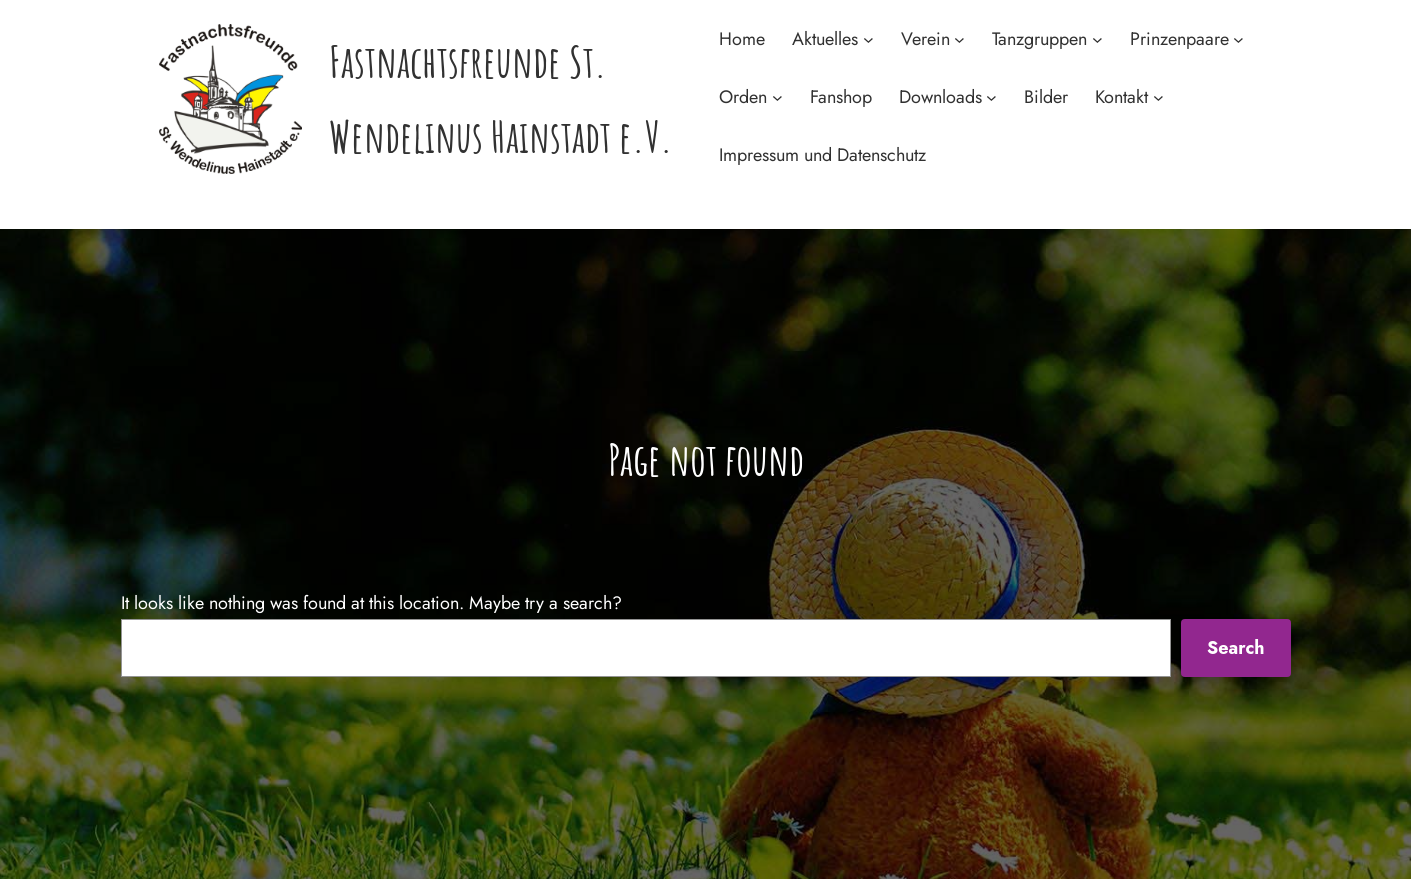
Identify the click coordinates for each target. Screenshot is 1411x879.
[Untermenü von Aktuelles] (868, 39)
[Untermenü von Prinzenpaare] (1238, 39)
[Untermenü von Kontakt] (1158, 97)
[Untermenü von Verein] (959, 39)
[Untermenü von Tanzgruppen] (1097, 39)
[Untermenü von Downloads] (991, 97)
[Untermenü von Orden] (777, 97)
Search (1236, 648)
